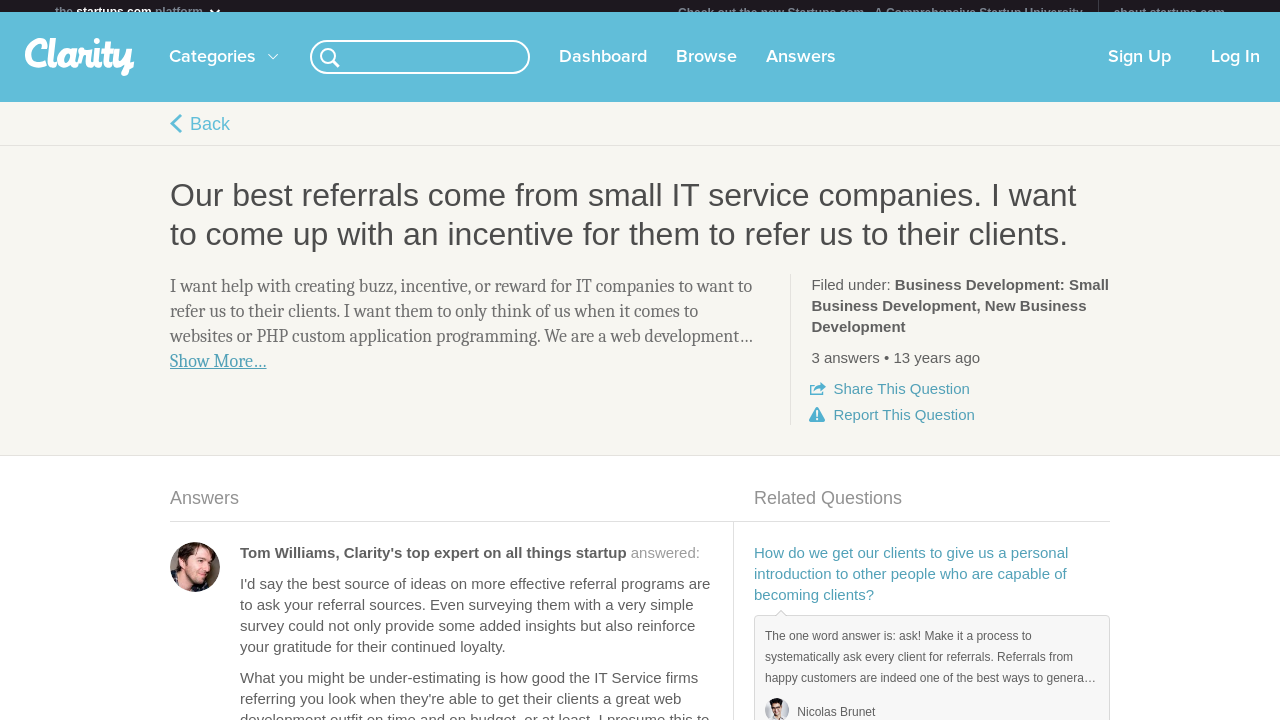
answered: (470, 564)
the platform (139, 11)
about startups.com (1169, 13)
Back (210, 136)
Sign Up (1139, 69)
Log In (1235, 69)
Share (901, 400)
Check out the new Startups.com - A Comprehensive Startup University (880, 13)
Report (903, 426)
